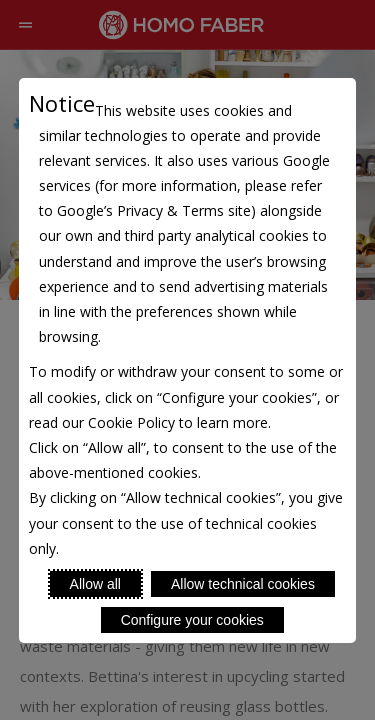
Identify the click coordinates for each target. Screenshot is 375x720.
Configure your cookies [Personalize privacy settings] (192, 620)
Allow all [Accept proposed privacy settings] (95, 584)
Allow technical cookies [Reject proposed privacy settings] (243, 584)
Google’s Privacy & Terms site (154, 210)
